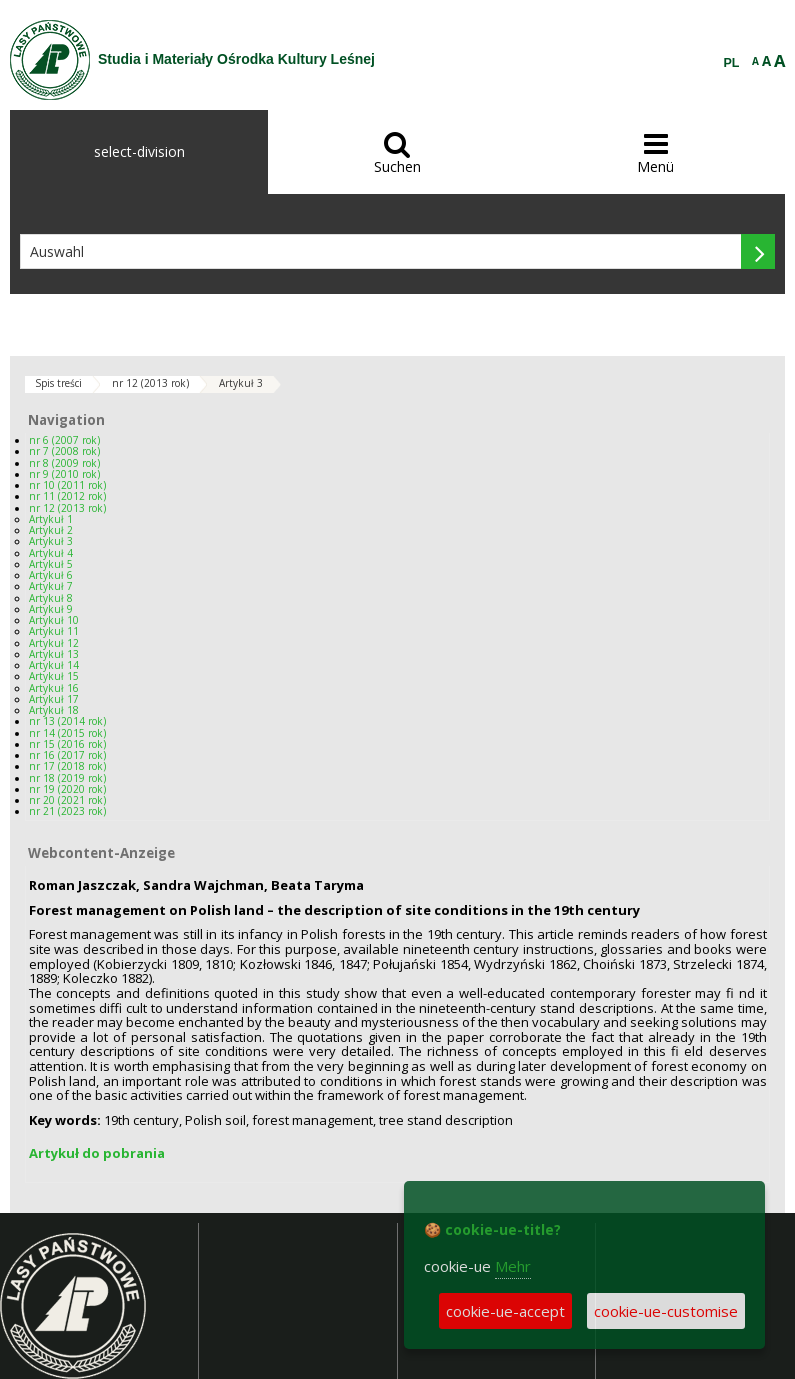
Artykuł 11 (54, 631)
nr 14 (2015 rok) (67, 733)
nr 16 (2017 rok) (67, 755)
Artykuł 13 (54, 654)
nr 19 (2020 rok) (67, 789)
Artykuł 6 (51, 575)
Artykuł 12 (54, 643)
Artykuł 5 (51, 564)
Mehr (513, 1266)
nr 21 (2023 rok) (67, 811)
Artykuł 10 (54, 620)
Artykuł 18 (54, 710)
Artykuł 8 (51, 598)
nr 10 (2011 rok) (67, 485)
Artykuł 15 (54, 676)
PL (732, 63)
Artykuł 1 (51, 519)
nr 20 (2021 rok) (67, 800)
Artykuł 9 (51, 609)
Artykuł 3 (241, 383)
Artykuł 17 (54, 699)
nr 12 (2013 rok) (150, 383)
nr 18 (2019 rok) (67, 778)
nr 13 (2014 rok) (67, 721)
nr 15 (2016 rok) (67, 744)
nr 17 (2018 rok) (67, 766)
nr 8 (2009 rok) (64, 463)
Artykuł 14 (54, 665)
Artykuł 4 (51, 553)
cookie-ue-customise (666, 1311)
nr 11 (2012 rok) (67, 496)
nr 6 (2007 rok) (64, 440)
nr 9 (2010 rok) (64, 474)
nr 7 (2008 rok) (64, 451)
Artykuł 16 (54, 688)
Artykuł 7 (51, 586)
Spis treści (58, 383)
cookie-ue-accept (505, 1311)
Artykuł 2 (51, 530)
